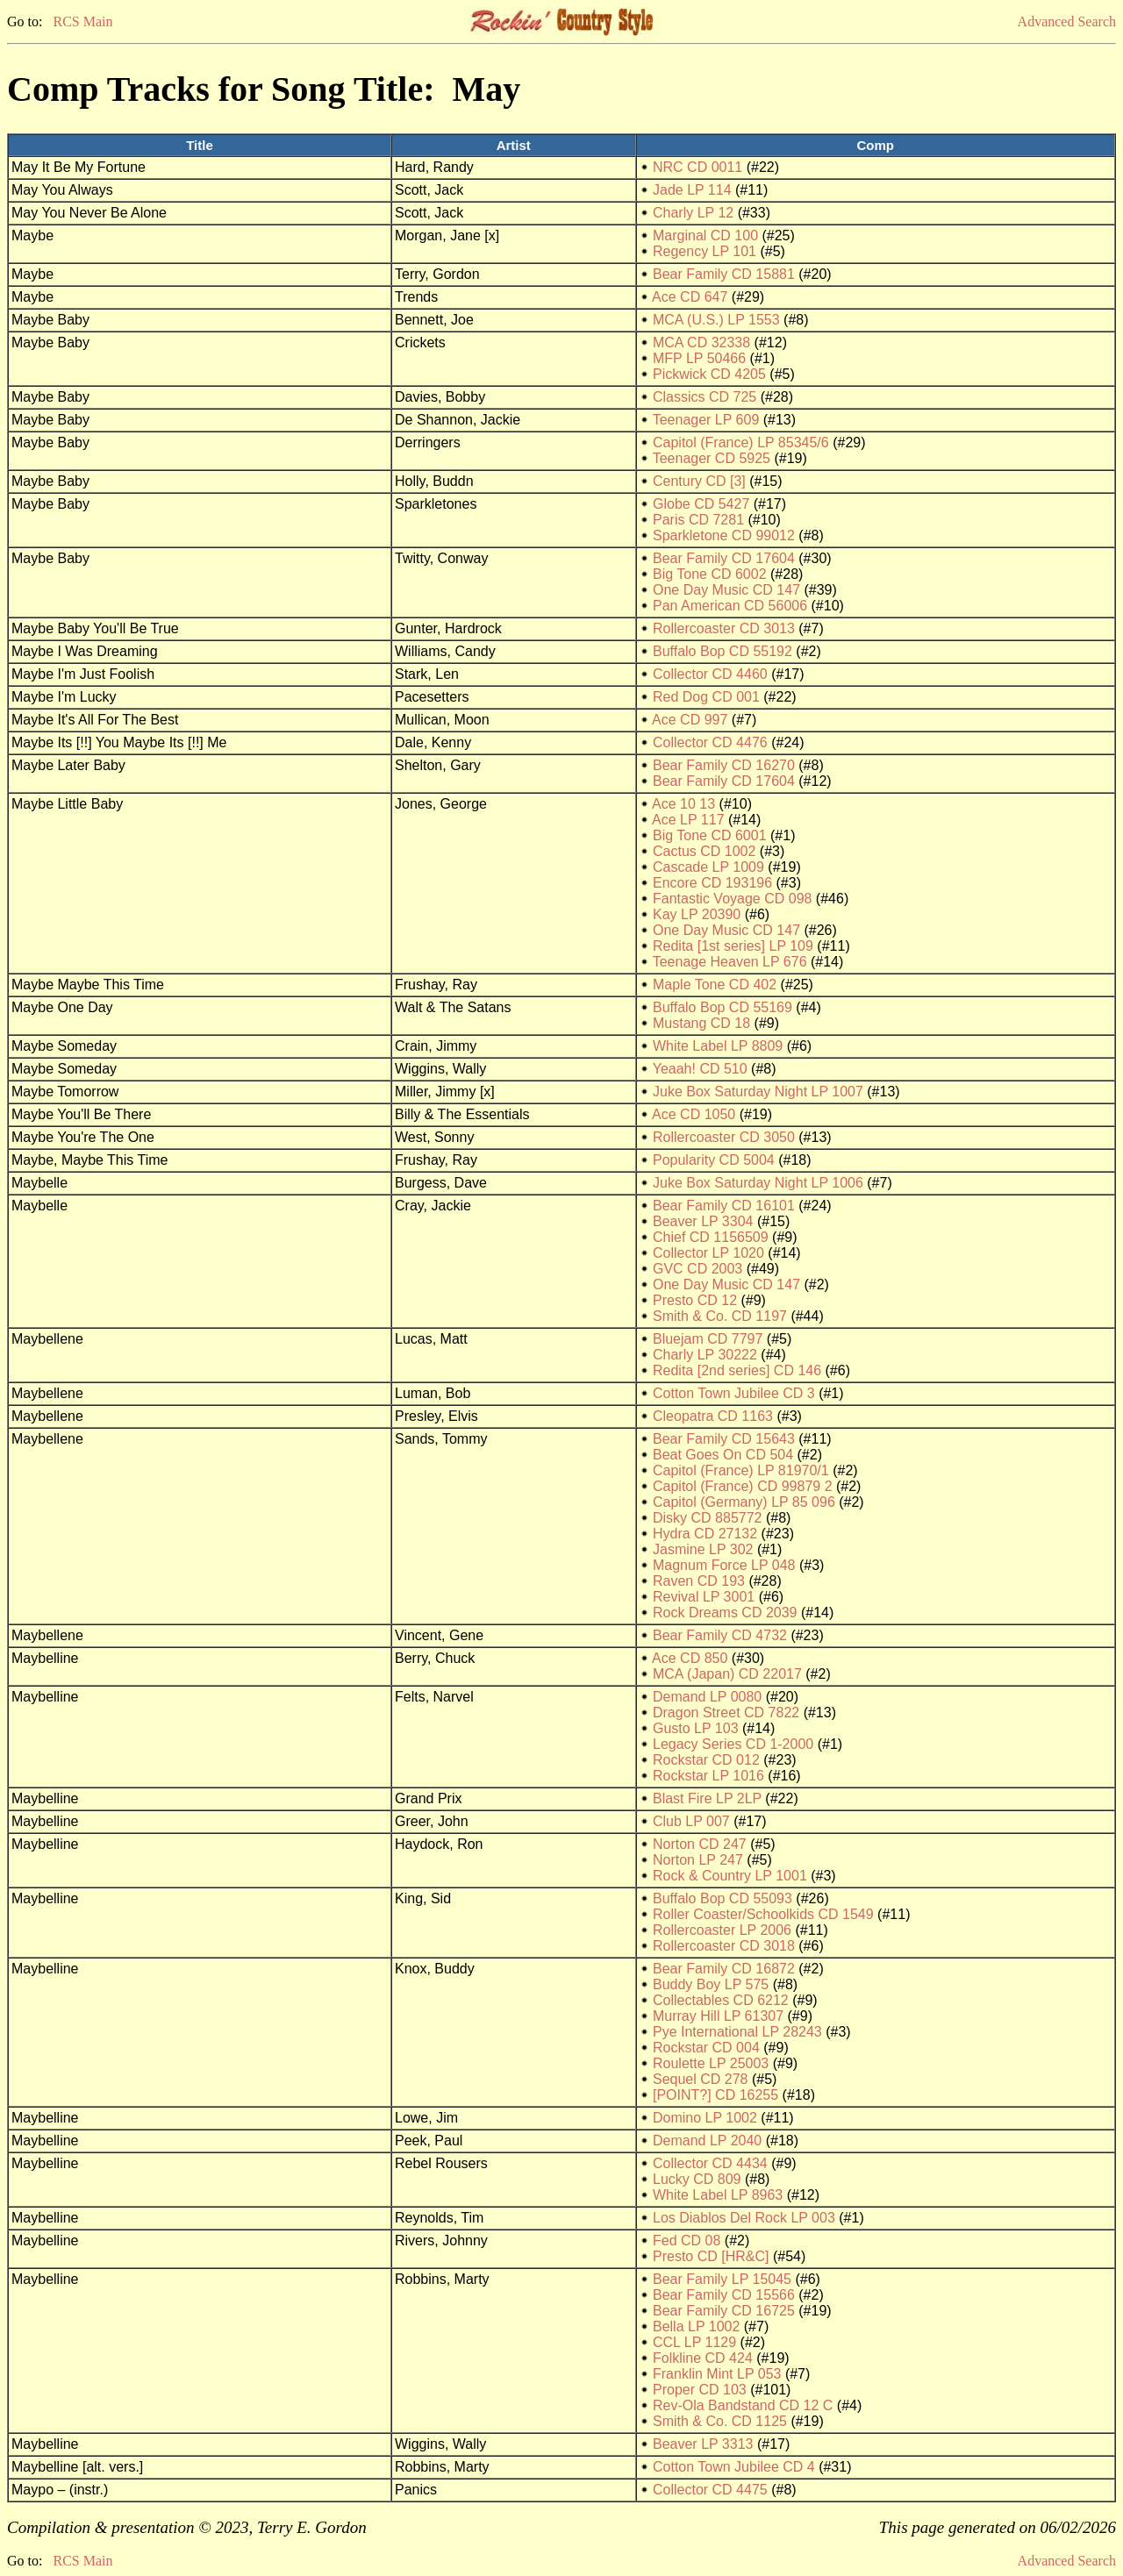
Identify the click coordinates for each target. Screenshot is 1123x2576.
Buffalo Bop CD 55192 (722, 651)
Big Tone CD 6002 (710, 574)
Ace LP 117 (688, 819)
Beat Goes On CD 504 (723, 1454)
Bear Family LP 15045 (722, 2279)
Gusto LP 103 (696, 1728)
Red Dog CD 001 (706, 696)
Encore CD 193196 (712, 882)
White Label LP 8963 (718, 2194)
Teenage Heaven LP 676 (730, 961)
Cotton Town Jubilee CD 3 (734, 1393)
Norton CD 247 (700, 1844)
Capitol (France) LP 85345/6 (741, 442)
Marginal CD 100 (705, 235)
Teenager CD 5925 (711, 458)
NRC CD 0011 (697, 167)
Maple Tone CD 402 (714, 984)
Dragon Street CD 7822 (726, 1712)
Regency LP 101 (704, 251)
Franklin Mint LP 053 (717, 2373)
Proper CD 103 (700, 2389)
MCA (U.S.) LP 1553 (716, 319)
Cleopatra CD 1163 (713, 1416)
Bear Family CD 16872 (724, 1968)
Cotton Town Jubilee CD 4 (734, 2466)
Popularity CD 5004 (714, 1159)
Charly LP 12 (693, 212)
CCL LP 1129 (694, 2342)
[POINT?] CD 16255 (715, 2094)
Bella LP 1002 (696, 2326)
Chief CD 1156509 (711, 1237)
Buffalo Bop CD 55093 (722, 1898)
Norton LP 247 (698, 1859)
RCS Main (82, 21)
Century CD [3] (699, 481)
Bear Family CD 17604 (724, 558)
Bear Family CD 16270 (724, 765)
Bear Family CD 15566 (724, 2294)
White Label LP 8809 (718, 1045)
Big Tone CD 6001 (710, 835)
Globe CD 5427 (701, 503)
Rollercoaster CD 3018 (724, 1945)
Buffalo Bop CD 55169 (722, 1007)
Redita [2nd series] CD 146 (737, 1370)
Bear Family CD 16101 (724, 1205)
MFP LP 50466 (699, 358)
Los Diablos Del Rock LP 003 (744, 2217)
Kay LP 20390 (696, 914)
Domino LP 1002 (705, 2117)
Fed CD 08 (686, 2240)
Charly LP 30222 (705, 1354)
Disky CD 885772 (707, 1517)
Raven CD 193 (699, 1580)
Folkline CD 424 (703, 2358)
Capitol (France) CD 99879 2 (743, 1486)
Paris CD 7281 (698, 519)
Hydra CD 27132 (705, 1533)
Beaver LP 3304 (703, 1221)
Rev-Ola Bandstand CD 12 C (743, 2405)
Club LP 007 (691, 1821)
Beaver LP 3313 (703, 2444)
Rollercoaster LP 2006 (722, 1930)
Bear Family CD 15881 (724, 274)
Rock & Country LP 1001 (730, 1875)
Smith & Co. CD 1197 (720, 1316)
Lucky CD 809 (697, 2179)
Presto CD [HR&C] (711, 2256)
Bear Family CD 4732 (720, 1635)
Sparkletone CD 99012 (724, 535)
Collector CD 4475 (710, 2489)
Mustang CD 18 (701, 1023)
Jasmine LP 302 (703, 1549)
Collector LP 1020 (708, 1252)
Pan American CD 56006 (730, 605)
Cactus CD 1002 (704, 851)
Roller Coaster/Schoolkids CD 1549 (763, 1914)
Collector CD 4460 (710, 674)
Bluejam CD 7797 (707, 1338)
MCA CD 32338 (701, 342)
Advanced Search (1067, 21)
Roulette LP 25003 (711, 2063)
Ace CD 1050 (693, 1114)
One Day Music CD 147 (726, 589)
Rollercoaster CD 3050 (724, 1137)
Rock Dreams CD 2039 (725, 1612)
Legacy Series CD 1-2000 (733, 1744)
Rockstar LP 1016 (708, 1775)
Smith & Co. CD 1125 (720, 2421)
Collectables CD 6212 (721, 2000)
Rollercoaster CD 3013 (724, 628)
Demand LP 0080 (707, 1696)
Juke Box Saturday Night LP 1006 (758, 1182)
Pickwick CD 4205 (709, 374)
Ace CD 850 (689, 1658)
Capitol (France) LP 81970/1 (741, 1470)
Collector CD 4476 (710, 742)
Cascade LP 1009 (708, 867)
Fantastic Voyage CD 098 (732, 898)
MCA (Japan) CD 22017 (727, 1673)
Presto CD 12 (695, 1300)
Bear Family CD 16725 (724, 2310)
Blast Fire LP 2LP (707, 1798)
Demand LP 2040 (707, 2140)
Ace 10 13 (683, 803)
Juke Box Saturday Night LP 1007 (758, 1091)
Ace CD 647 (689, 296)
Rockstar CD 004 (706, 2047)
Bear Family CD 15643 (724, 1438)
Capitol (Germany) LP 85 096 (744, 1502)
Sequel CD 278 (700, 2079)
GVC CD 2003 (697, 1268)
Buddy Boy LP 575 (711, 1984)
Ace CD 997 (689, 719)
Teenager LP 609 (706, 419)
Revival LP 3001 (704, 1596)
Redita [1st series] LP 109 (733, 945)
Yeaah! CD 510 (700, 1068)
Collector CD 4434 (710, 2163)
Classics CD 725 (704, 396)
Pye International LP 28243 (737, 2031)
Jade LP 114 (692, 189)
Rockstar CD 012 (706, 1759)
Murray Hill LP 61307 (718, 2016)
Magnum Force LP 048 (724, 1565)
